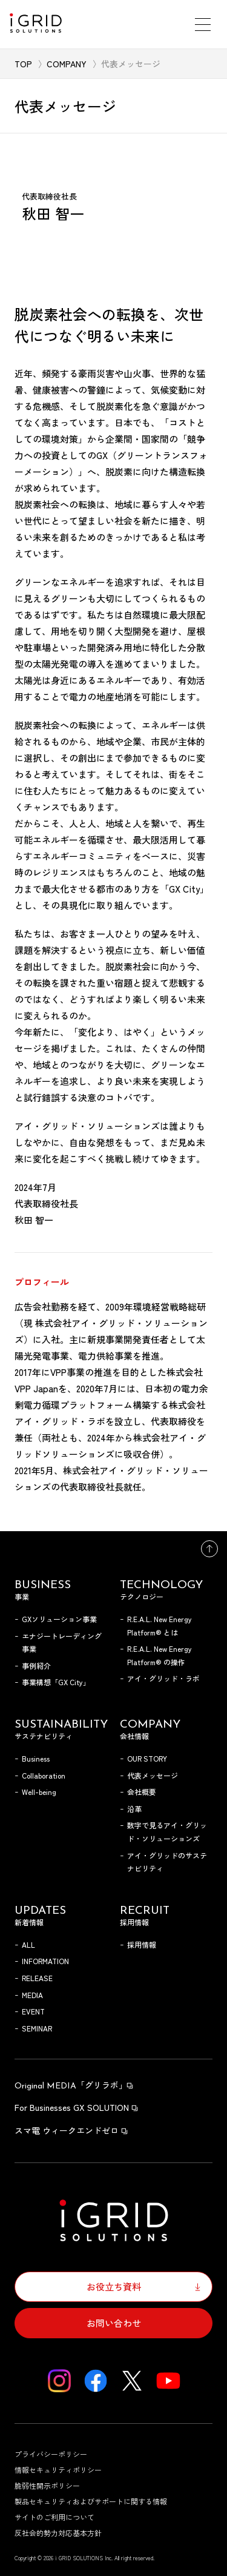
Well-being (39, 1791)
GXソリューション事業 (59, 1619)
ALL (28, 1944)
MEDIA (32, 1995)
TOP (23, 63)
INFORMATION (45, 1961)
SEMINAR (37, 2028)
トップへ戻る (209, 1548)
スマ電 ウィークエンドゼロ (72, 2130)
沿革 (134, 1808)
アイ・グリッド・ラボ (163, 1678)
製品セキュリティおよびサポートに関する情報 (91, 2501)
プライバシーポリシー (51, 2454)
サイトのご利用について (54, 2517)
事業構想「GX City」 (56, 1682)
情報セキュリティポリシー (58, 2469)
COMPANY (67, 63)
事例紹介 (36, 1665)
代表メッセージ (152, 1775)
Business (36, 1758)
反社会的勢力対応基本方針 (58, 2532)
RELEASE (37, 1978)
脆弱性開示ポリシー (47, 2485)
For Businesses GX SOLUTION (77, 2107)
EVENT (33, 2011)
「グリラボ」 (74, 2085)
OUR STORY (147, 1758)
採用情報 (141, 1944)
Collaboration (43, 1775)
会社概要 (141, 1791)
